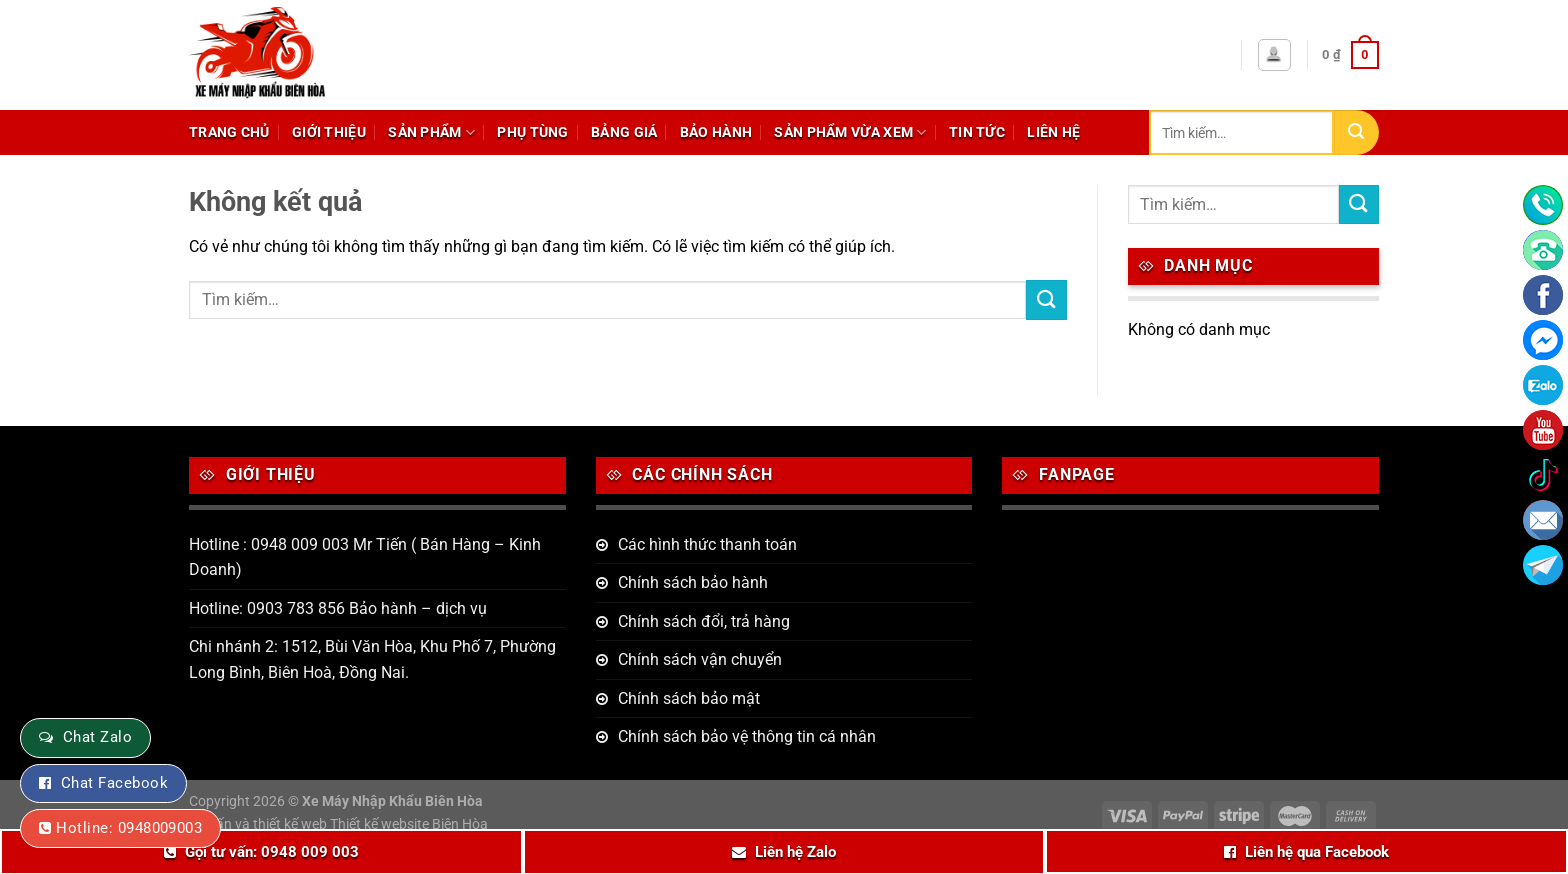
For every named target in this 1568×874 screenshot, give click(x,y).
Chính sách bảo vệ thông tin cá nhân (747, 736)
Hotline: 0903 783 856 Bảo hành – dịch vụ (338, 608)
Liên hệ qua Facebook (1317, 852)
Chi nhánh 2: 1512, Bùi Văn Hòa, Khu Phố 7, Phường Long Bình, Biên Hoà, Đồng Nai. (372, 659)
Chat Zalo (97, 737)
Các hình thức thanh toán (707, 544)
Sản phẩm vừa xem (850, 132)
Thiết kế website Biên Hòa (409, 824)
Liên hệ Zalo (795, 852)
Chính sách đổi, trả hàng (704, 621)
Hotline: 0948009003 (129, 828)
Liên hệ (1053, 132)
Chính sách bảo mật (689, 698)
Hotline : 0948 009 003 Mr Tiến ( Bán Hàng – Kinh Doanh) (365, 557)
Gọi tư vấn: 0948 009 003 (272, 852)
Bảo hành (716, 132)
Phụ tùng (532, 132)
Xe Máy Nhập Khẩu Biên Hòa (392, 801)
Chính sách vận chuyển (700, 659)
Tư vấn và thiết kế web (259, 824)
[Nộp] (1356, 132)
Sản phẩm (431, 132)
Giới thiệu (329, 132)
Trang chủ (229, 132)
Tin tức (977, 132)
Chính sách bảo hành (693, 582)
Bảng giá (624, 132)
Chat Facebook (114, 783)
